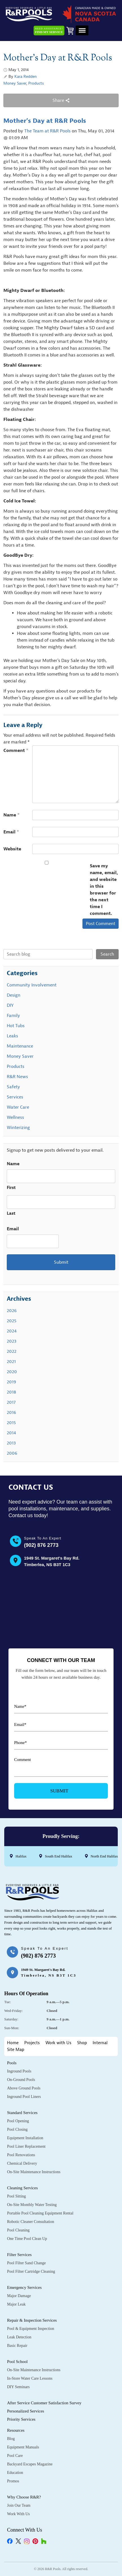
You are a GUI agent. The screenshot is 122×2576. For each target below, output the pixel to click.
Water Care (18, 1107)
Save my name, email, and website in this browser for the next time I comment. (104, 889)
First (11, 1187)
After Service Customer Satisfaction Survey (44, 2403)
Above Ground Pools (23, 2088)
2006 (12, 1453)
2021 (11, 1361)
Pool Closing (17, 2129)
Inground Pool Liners (24, 2097)
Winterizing (18, 1127)
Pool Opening (18, 2121)
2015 (11, 1422)
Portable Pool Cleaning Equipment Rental (40, 2213)
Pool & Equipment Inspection (30, 2328)
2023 (11, 1341)
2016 (11, 1412)
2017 (11, 1402)
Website (12, 849)
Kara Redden (25, 76)
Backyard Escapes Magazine (30, 2464)
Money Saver (14, 83)
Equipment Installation (25, 2138)
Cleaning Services (22, 2188)
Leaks (12, 1036)
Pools (11, 2063)
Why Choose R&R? (24, 2497)
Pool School (17, 2361)
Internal (100, 2043)
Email (11, 832)
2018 (11, 1392)
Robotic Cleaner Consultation (30, 2222)
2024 (12, 1331)
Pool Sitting (16, 2196)
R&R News (17, 1077)
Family (13, 1015)
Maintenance (20, 1046)
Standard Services (22, 2112)
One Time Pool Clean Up (27, 2239)
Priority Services (21, 2419)
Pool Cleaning (18, 2230)
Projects (32, 2043)
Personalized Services (25, 2411)
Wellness (15, 1117)
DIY (10, 1005)
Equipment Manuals (23, 2447)
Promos (13, 2481)
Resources (16, 2430)
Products (36, 83)
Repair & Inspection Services (32, 2320)
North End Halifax (104, 1856)
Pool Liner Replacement (26, 2146)
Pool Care (15, 2456)
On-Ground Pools (21, 2080)
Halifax (21, 1856)
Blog (11, 2439)
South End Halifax (58, 1856)
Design (13, 995)
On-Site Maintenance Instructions (33, 2172)
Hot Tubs (16, 1026)
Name (11, 815)
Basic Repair (17, 2345)
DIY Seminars (18, 2387)
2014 (11, 1433)
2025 (11, 1321)
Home (13, 2043)
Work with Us (58, 2043)
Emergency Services (24, 2287)
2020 (12, 1372)
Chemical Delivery (22, 2163)
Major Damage (19, 2296)
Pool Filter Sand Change (26, 2263)
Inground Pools (19, 2071)
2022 (11, 1351)
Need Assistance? (49, 30)
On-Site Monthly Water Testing (32, 2205)
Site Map (15, 2049)
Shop (82, 2043)
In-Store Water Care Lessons (30, 2378)
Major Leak (16, 2304)
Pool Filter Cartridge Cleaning (31, 2271)
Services (15, 1097)
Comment (16, 750)
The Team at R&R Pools (47, 131)
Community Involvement (31, 985)
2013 (11, 1443)
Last (11, 1213)
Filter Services (19, 2254)
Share (61, 100)
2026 (12, 1310)
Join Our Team (18, 2505)
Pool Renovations (21, 2155)
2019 (11, 1382)
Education (15, 2472)
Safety (13, 1087)
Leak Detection (19, 2337)
